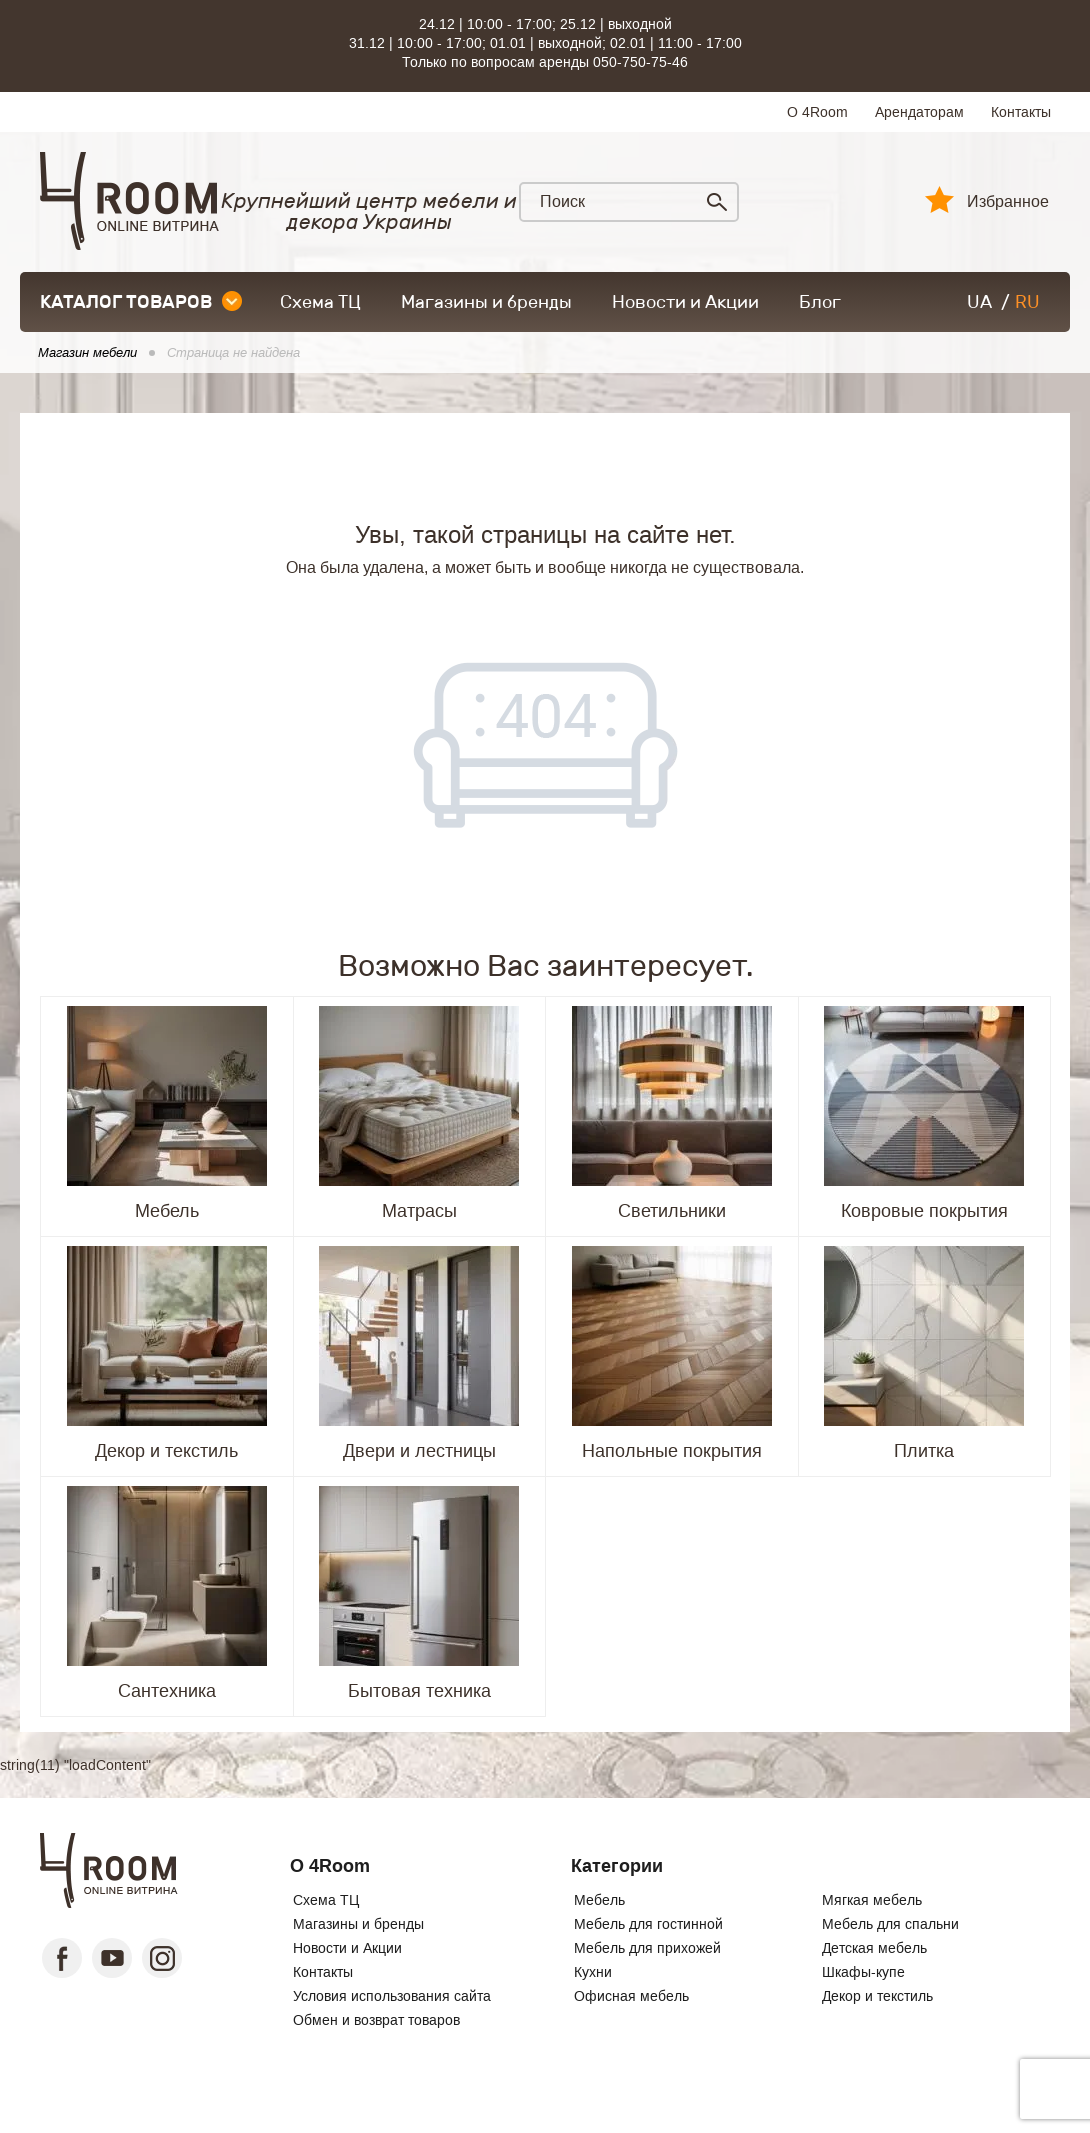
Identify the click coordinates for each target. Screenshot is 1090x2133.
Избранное (1008, 202)
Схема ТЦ (320, 302)
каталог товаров (141, 302)
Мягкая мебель (872, 1900)
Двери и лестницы (419, 1451)
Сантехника (167, 1691)
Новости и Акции (685, 302)
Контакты (1021, 112)
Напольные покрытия (672, 1451)
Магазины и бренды (486, 302)
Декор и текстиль (166, 1451)
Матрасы (419, 1211)
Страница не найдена (233, 353)
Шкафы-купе (863, 1972)
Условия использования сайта (392, 1996)
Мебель (167, 1211)
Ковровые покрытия (924, 1211)
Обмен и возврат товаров (376, 2020)
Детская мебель (874, 1948)
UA (979, 302)
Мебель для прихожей (647, 1948)
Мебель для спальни (890, 1924)
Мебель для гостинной (648, 1924)
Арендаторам (919, 112)
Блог (820, 302)
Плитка (924, 1451)
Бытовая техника (419, 1691)
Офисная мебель (631, 1996)
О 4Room (817, 112)
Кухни (593, 1972)
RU (1027, 302)
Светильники (672, 1211)
